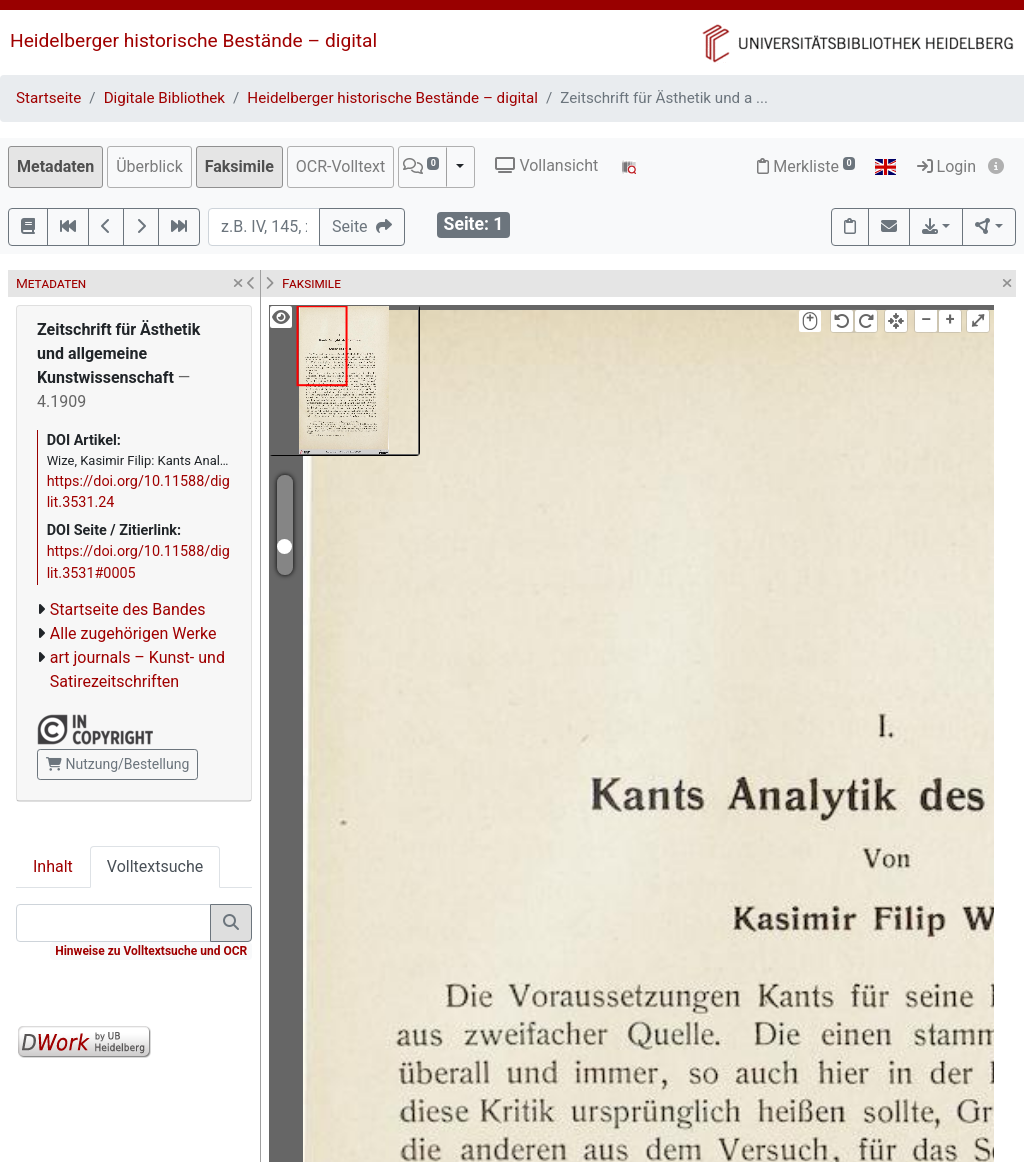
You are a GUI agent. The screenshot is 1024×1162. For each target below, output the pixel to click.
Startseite (48, 98)
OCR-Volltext (340, 166)
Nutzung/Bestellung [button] (117, 764)
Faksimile (239, 166)
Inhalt (53, 866)
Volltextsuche (155, 866)
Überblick (149, 166)
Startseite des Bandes (128, 609)
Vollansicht (546, 165)
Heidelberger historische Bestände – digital (193, 40)
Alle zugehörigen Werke (133, 633)
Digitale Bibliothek (164, 98)
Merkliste (806, 166)
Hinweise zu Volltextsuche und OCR (151, 951)
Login (946, 166)
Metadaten (55, 166)
